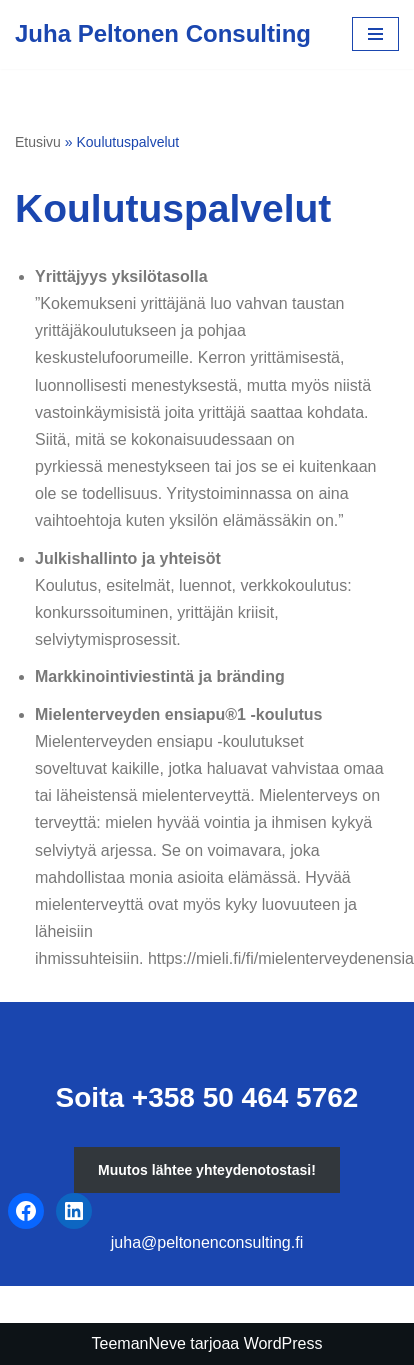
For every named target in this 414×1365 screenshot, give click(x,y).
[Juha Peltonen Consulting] (163, 34)
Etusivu (38, 142)
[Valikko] (375, 34)
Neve (166, 1343)
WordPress (283, 1343)
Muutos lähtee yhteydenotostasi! (207, 1170)
